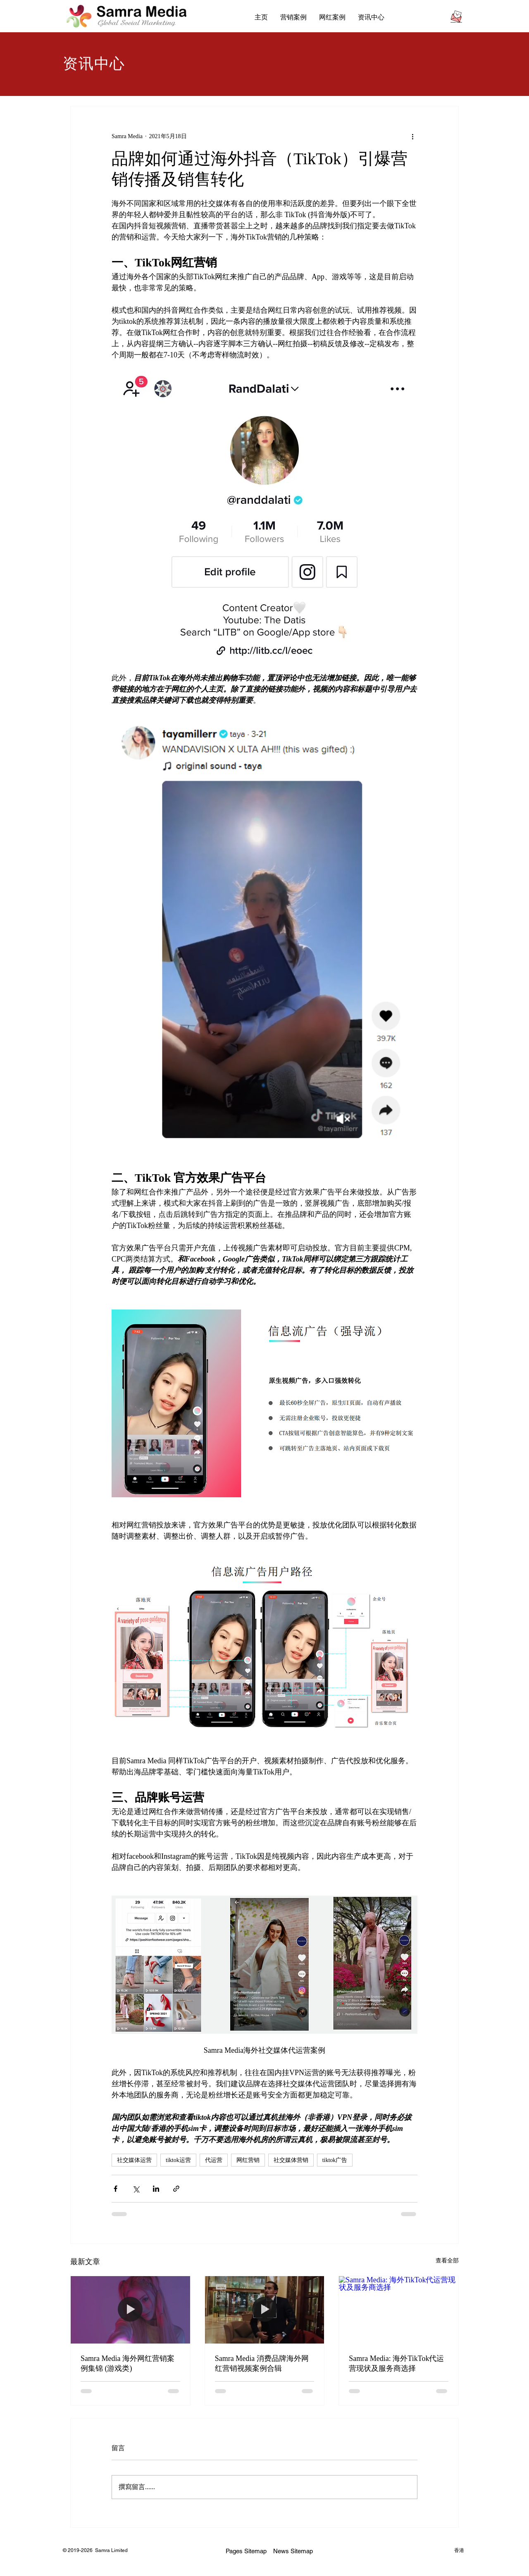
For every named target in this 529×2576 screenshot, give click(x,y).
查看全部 (447, 2261)
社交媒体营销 (291, 2160)
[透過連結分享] (176, 2189)
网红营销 (248, 2160)
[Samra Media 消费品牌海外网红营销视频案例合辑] (264, 2309)
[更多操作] (412, 136)
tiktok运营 (178, 2160)
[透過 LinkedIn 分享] (156, 2189)
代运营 (213, 2160)
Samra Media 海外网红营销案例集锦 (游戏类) (127, 2363)
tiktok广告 (335, 2160)
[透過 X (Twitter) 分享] (136, 2189)
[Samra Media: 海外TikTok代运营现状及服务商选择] (398, 2309)
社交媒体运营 (134, 2160)
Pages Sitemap (246, 2550)
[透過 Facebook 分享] (115, 2189)
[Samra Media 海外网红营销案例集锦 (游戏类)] (130, 2309)
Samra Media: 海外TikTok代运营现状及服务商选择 (396, 2363)
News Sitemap (293, 2550)
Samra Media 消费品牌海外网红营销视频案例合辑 (262, 2363)
